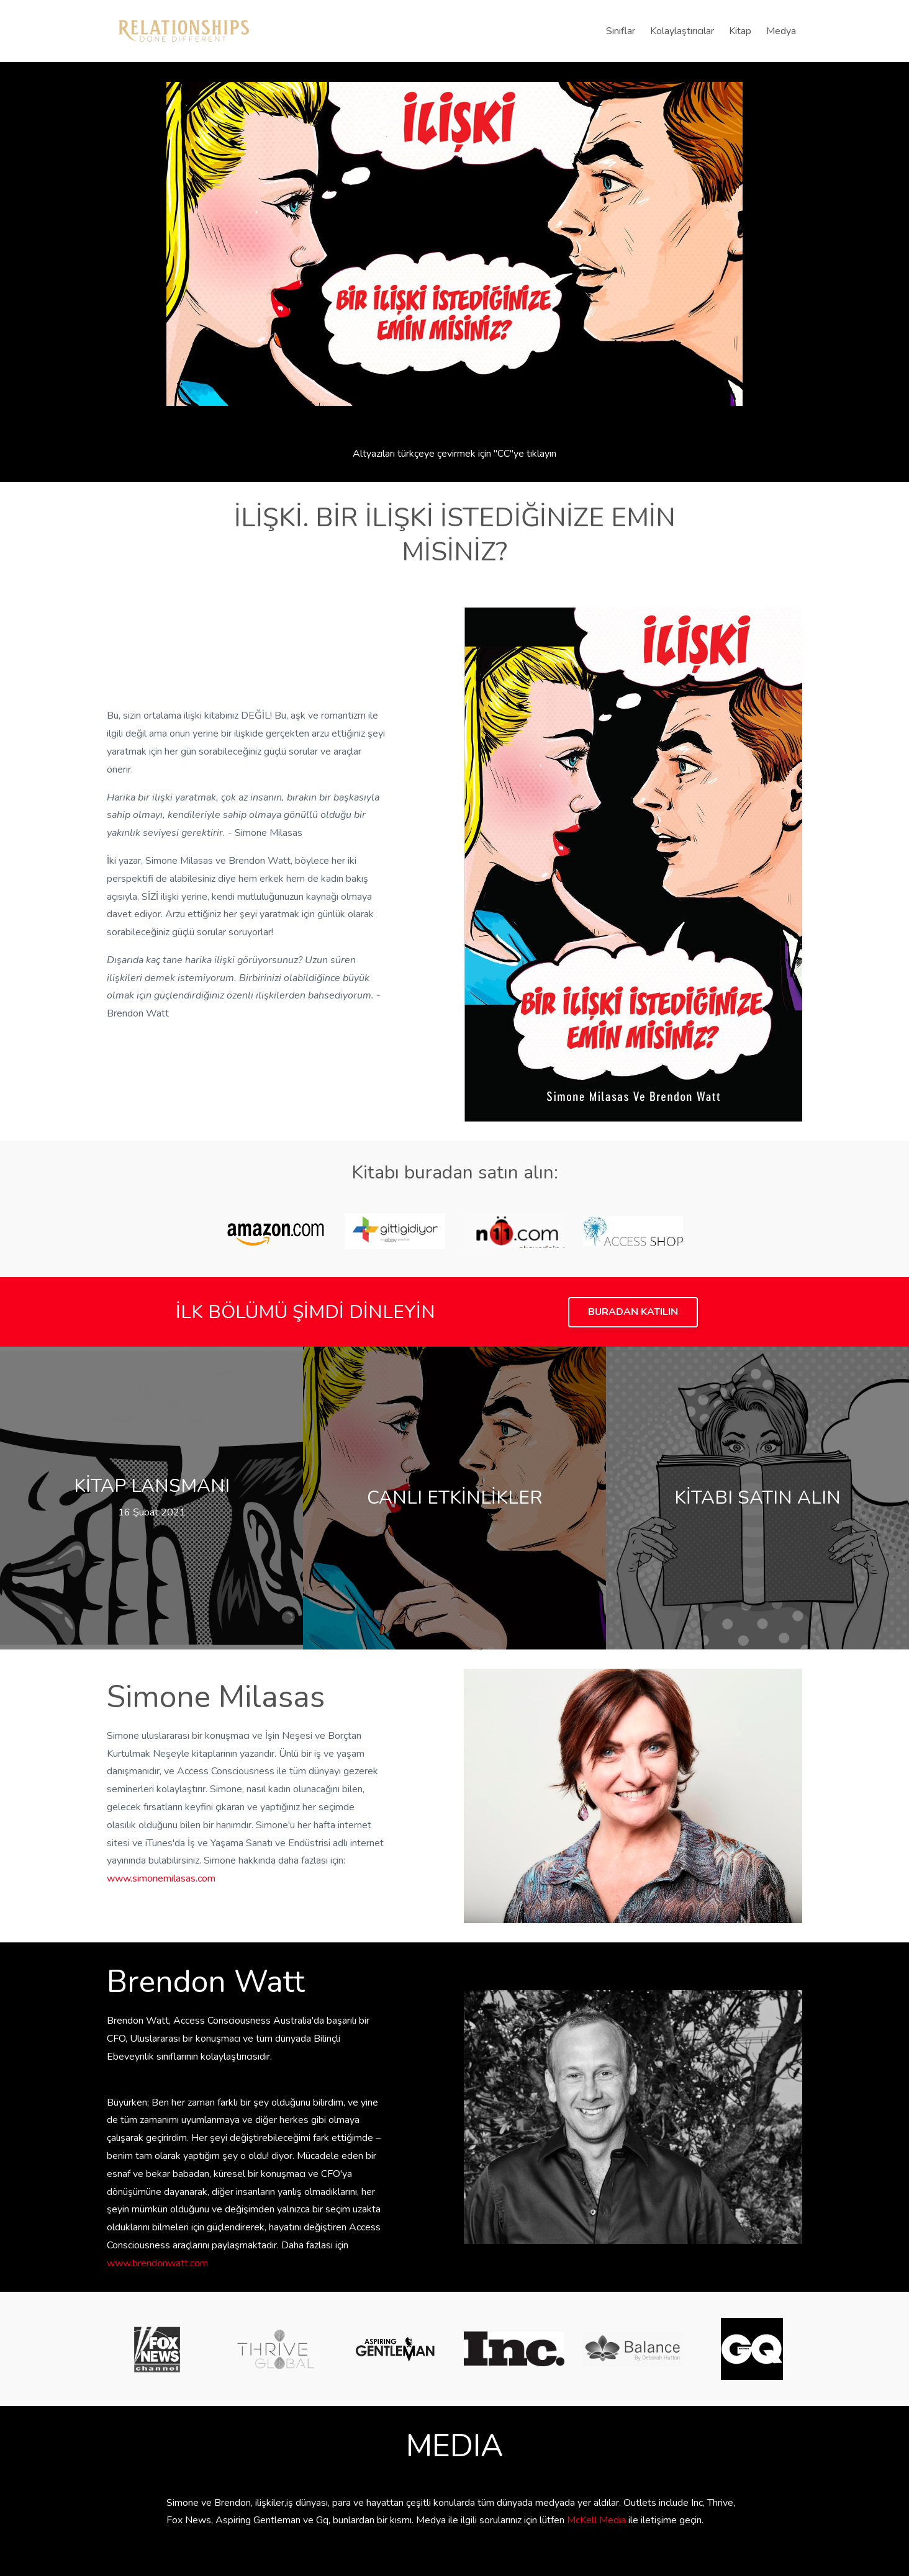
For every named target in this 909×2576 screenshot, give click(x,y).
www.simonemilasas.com (161, 1878)
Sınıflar (620, 31)
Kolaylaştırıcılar (682, 31)
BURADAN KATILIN (633, 1312)
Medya (781, 31)
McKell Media (596, 2520)
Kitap (740, 31)
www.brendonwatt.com (157, 2263)
